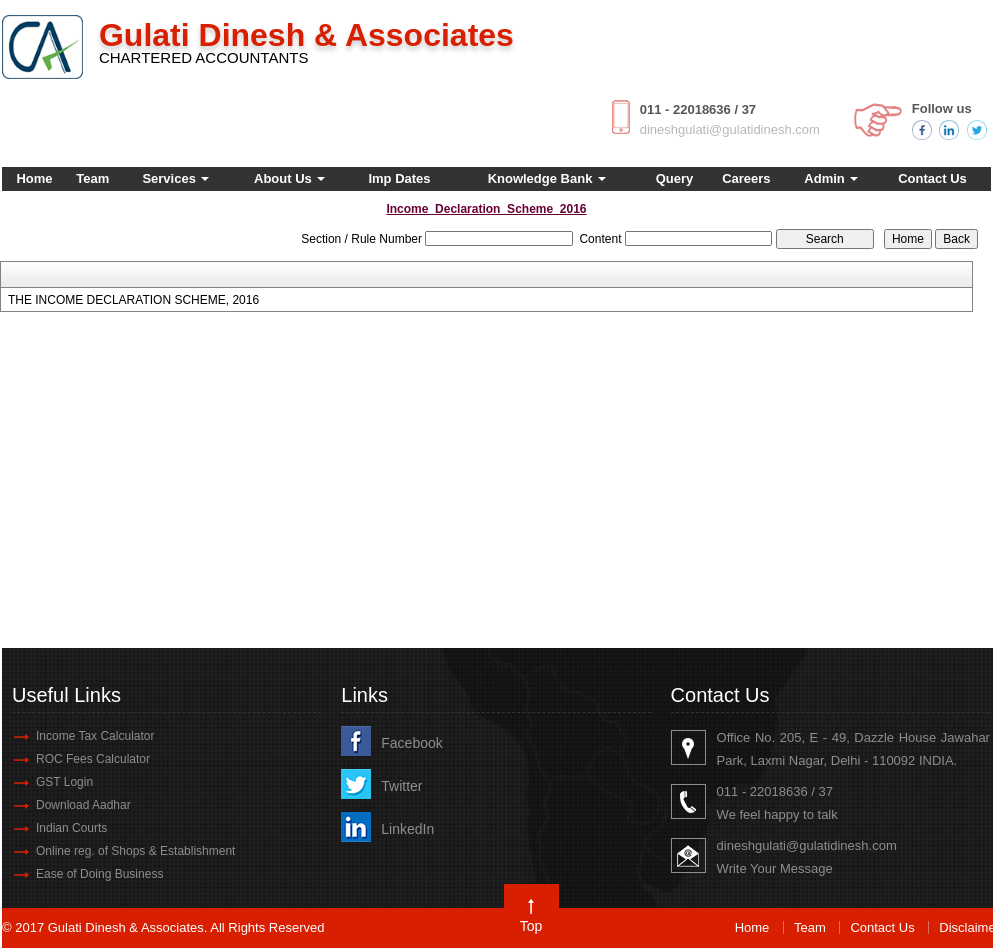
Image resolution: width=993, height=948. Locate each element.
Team (92, 178)
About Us (289, 178)
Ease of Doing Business (99, 874)
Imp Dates (399, 178)
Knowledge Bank (547, 178)
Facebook (411, 743)
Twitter (401, 786)
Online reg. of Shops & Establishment (135, 851)
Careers (746, 178)
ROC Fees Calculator (93, 759)
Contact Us (932, 178)
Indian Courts (71, 828)
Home (34, 178)
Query (675, 178)
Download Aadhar (83, 805)
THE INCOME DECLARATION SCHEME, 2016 (133, 300)
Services (175, 178)
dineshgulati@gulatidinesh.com (730, 129)
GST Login (64, 782)
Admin (831, 178)
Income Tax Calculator (95, 736)
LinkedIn (407, 829)
